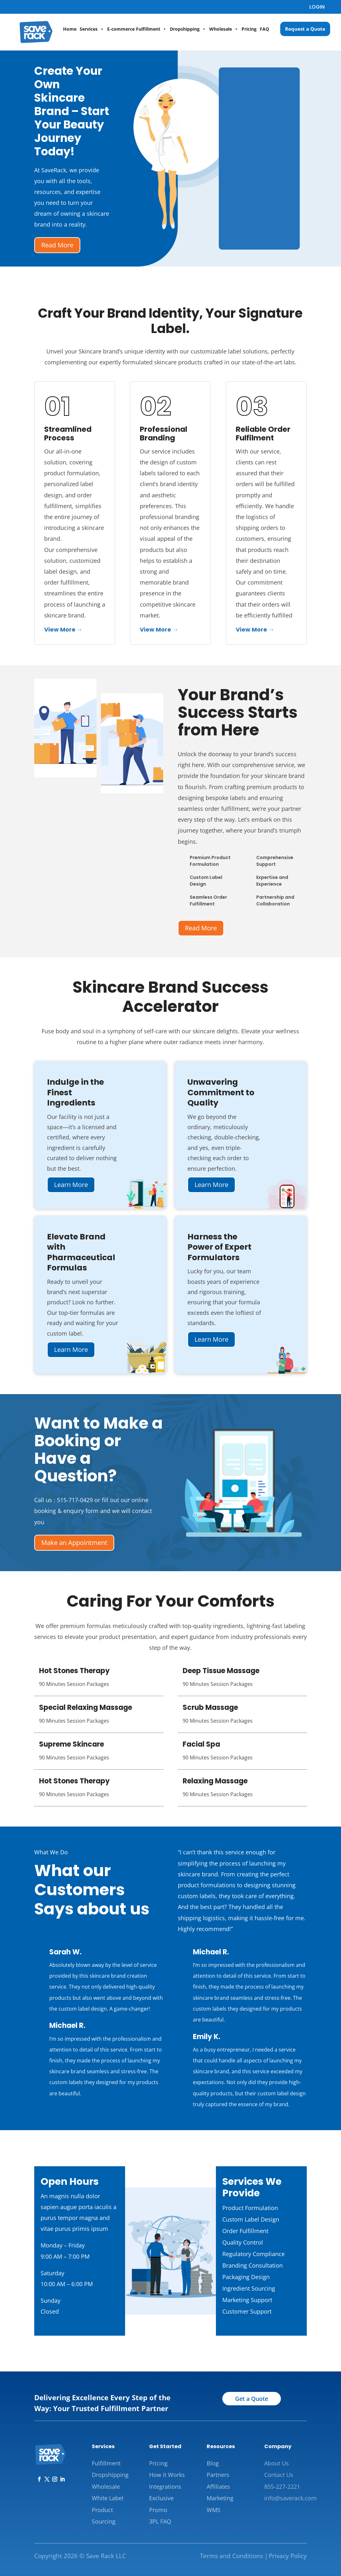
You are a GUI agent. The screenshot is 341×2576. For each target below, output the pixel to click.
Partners (218, 2475)
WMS (213, 2510)
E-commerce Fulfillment (137, 29)
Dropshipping (188, 29)
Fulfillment (106, 2463)
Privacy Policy (288, 2556)
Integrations (165, 2486)
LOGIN (317, 7)
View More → (63, 629)
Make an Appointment (74, 1542)
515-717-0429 (75, 1500)
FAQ (264, 29)
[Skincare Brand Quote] (259, 156)
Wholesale (223, 29)
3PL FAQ (160, 2521)
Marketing (220, 2498)
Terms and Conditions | (234, 2556)
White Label (107, 2498)
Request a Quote (305, 29)
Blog (213, 2463)
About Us (276, 2463)
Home (69, 29)
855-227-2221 (282, 2486)
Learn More (71, 1184)
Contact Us (278, 2475)
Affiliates (218, 2486)
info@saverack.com (290, 2498)
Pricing (249, 29)
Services (92, 29)
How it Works (167, 2475)
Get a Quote (251, 2398)
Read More (57, 245)
